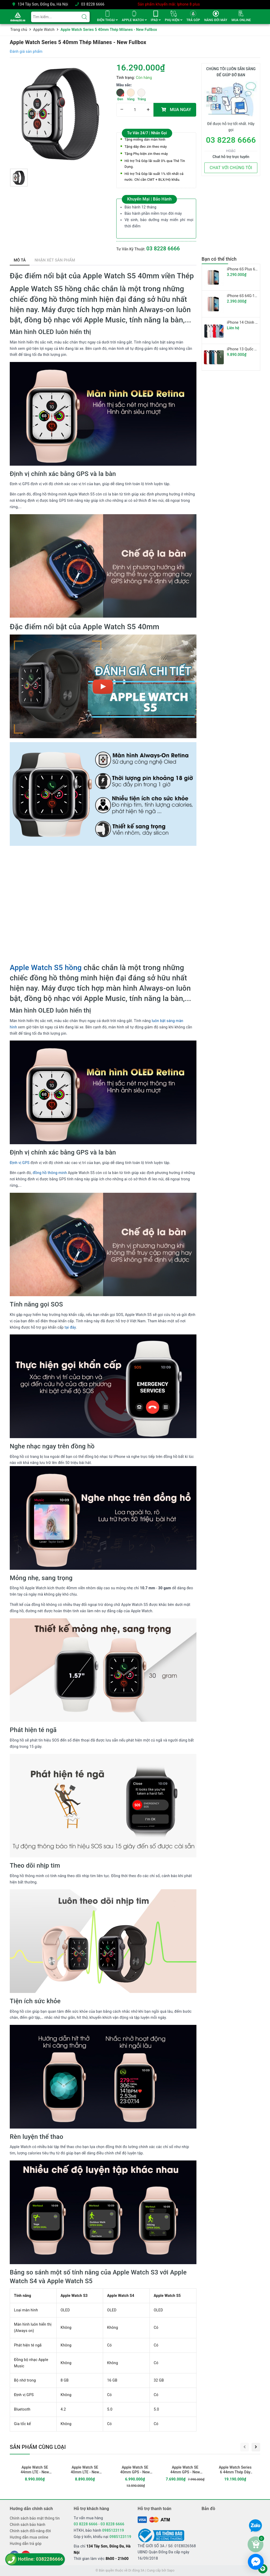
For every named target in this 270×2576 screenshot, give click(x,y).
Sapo (171, 2570)
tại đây (70, 1327)
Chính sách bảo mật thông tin (35, 2518)
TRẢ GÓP (193, 20)
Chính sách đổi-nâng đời (30, 2531)
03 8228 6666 (92, 4)
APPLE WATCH (134, 20)
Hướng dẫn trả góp (26, 2543)
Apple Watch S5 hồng (46, 967)
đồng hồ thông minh (50, 1173)
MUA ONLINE (241, 20)
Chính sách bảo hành (27, 2524)
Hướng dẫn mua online (29, 2537)
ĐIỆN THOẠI (107, 20)
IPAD (156, 20)
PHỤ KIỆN (173, 20)
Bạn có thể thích (219, 259)
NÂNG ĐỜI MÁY (215, 20)
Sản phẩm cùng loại (38, 2447)
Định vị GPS (20, 1163)
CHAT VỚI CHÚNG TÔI (231, 167)
